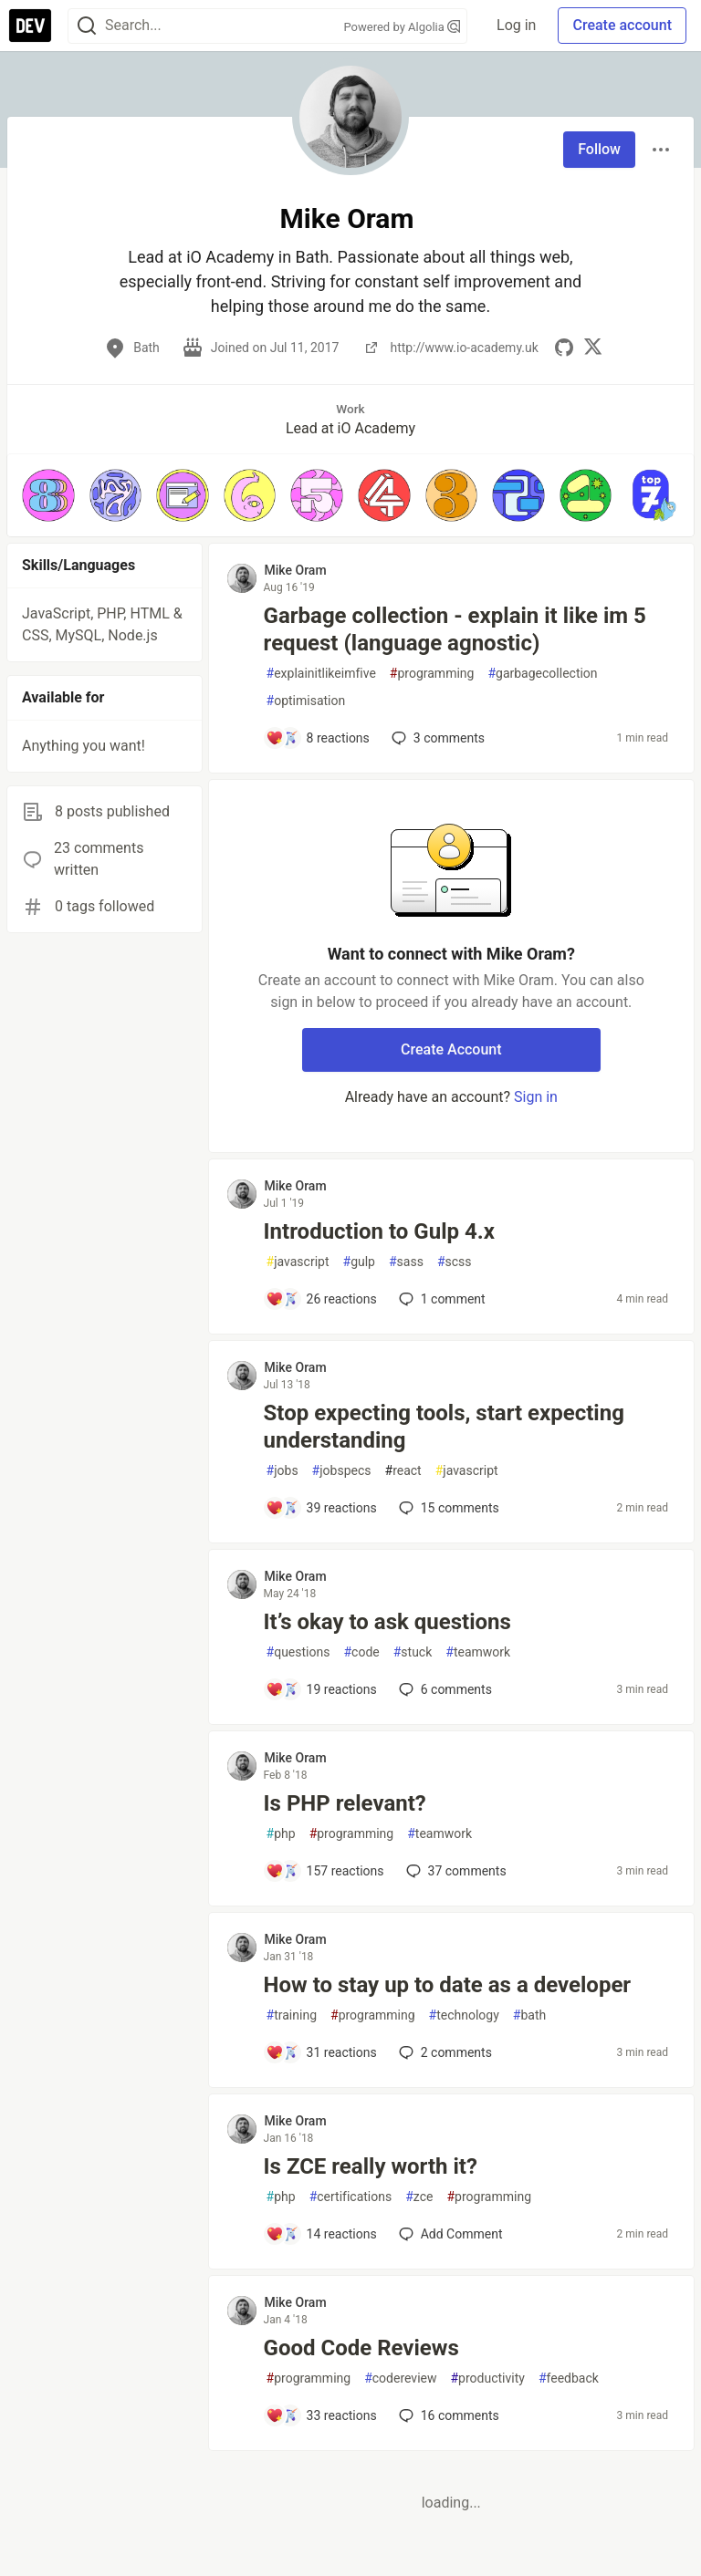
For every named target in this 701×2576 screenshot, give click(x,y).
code (361, 1652)
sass (406, 1262)
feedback (569, 2378)
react (403, 1470)
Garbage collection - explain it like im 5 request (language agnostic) (455, 629)
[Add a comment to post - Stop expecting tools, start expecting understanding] (321, 1507)
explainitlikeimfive (321, 673)
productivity (487, 2378)
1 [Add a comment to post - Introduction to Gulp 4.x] (440, 1299)
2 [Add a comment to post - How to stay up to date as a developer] (443, 2052)
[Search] (86, 26)
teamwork (477, 1652)
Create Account (451, 1049)
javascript (298, 1262)
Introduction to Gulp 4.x (379, 1231)
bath (529, 2015)
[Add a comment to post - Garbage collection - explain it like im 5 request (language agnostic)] (318, 738)
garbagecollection (542, 673)
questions (298, 1652)
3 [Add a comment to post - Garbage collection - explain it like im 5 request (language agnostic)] (436, 738)
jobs (282, 1470)
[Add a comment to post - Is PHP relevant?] (325, 1870)
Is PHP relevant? (345, 1803)
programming (432, 673)
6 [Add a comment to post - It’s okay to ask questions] (443, 1689)
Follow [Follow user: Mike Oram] (599, 149)
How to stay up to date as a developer (448, 1985)
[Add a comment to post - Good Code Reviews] (321, 2415)
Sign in (536, 1097)
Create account (622, 25)
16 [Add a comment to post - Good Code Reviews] (447, 2415)
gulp (359, 1262)
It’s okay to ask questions (387, 1622)
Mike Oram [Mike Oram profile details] (296, 570)
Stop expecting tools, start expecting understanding (444, 1426)
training (292, 2015)
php (281, 1834)
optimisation (306, 701)
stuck (413, 1652)
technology (464, 2015)
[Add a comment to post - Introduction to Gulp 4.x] (321, 1299)
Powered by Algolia (402, 27)
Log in (516, 25)
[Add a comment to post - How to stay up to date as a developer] (321, 2052)
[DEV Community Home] (30, 25)
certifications (350, 2197)
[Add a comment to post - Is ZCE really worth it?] (321, 2234)
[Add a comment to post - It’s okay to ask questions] (321, 1689)
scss (454, 1262)
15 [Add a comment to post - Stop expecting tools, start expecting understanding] (447, 1508)
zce (419, 2197)
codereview (400, 2378)
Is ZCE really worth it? (370, 2166)
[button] (48, 495)
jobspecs (341, 1470)
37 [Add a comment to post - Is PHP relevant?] (455, 1871)
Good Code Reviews (361, 2348)
